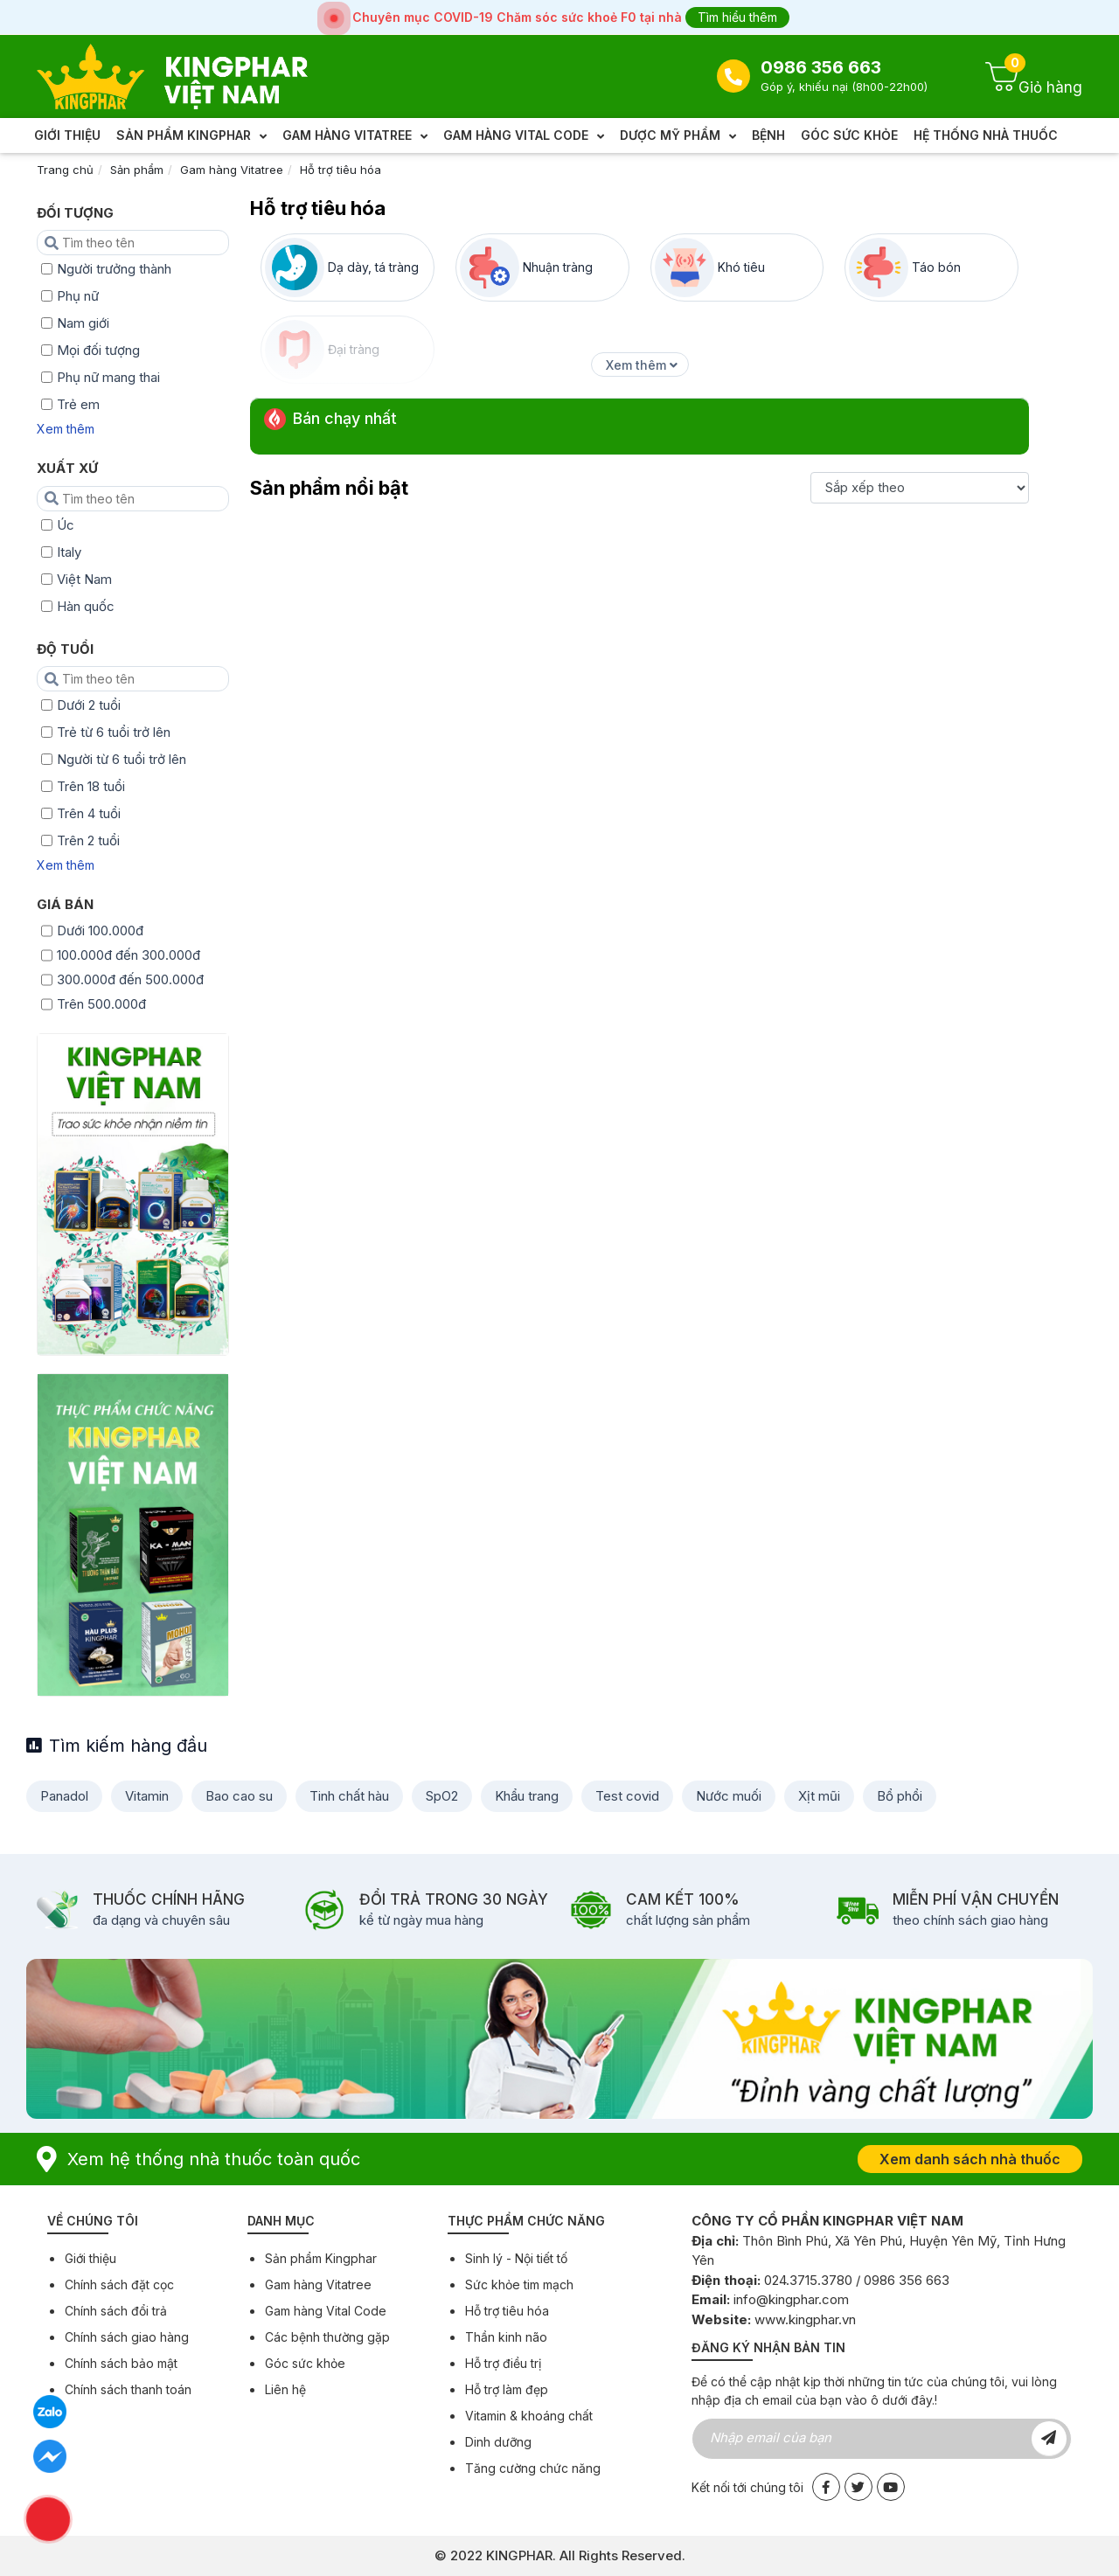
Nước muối (728, 1796)
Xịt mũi (819, 1796)
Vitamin (147, 1796)
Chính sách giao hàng (127, 2337)
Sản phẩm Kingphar (321, 2258)
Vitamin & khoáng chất (529, 2415)
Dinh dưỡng (498, 2441)
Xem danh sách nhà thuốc (969, 2159)
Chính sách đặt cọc (119, 2284)
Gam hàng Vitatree (231, 170)
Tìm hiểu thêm (737, 17)
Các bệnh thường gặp (327, 2337)
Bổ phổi (899, 1796)
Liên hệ (285, 2389)
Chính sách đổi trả (116, 2310)
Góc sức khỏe (305, 2363)
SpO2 (442, 1796)
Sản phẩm (136, 170)
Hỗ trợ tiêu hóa (340, 170)
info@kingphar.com (791, 2299)
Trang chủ (65, 170)
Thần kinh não (506, 2337)
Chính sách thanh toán (128, 2389)
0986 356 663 (821, 67)
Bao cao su (239, 1796)
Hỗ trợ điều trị (503, 2363)
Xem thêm (65, 428)
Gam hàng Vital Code (325, 2310)
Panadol (64, 1796)
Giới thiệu (90, 2258)
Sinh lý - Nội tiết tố (516, 2258)
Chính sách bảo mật (121, 2363)
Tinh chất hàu (349, 1796)
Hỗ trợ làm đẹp (506, 2389)
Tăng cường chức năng (533, 2468)
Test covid (627, 1796)
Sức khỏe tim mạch (519, 2284)
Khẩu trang (527, 1796)
